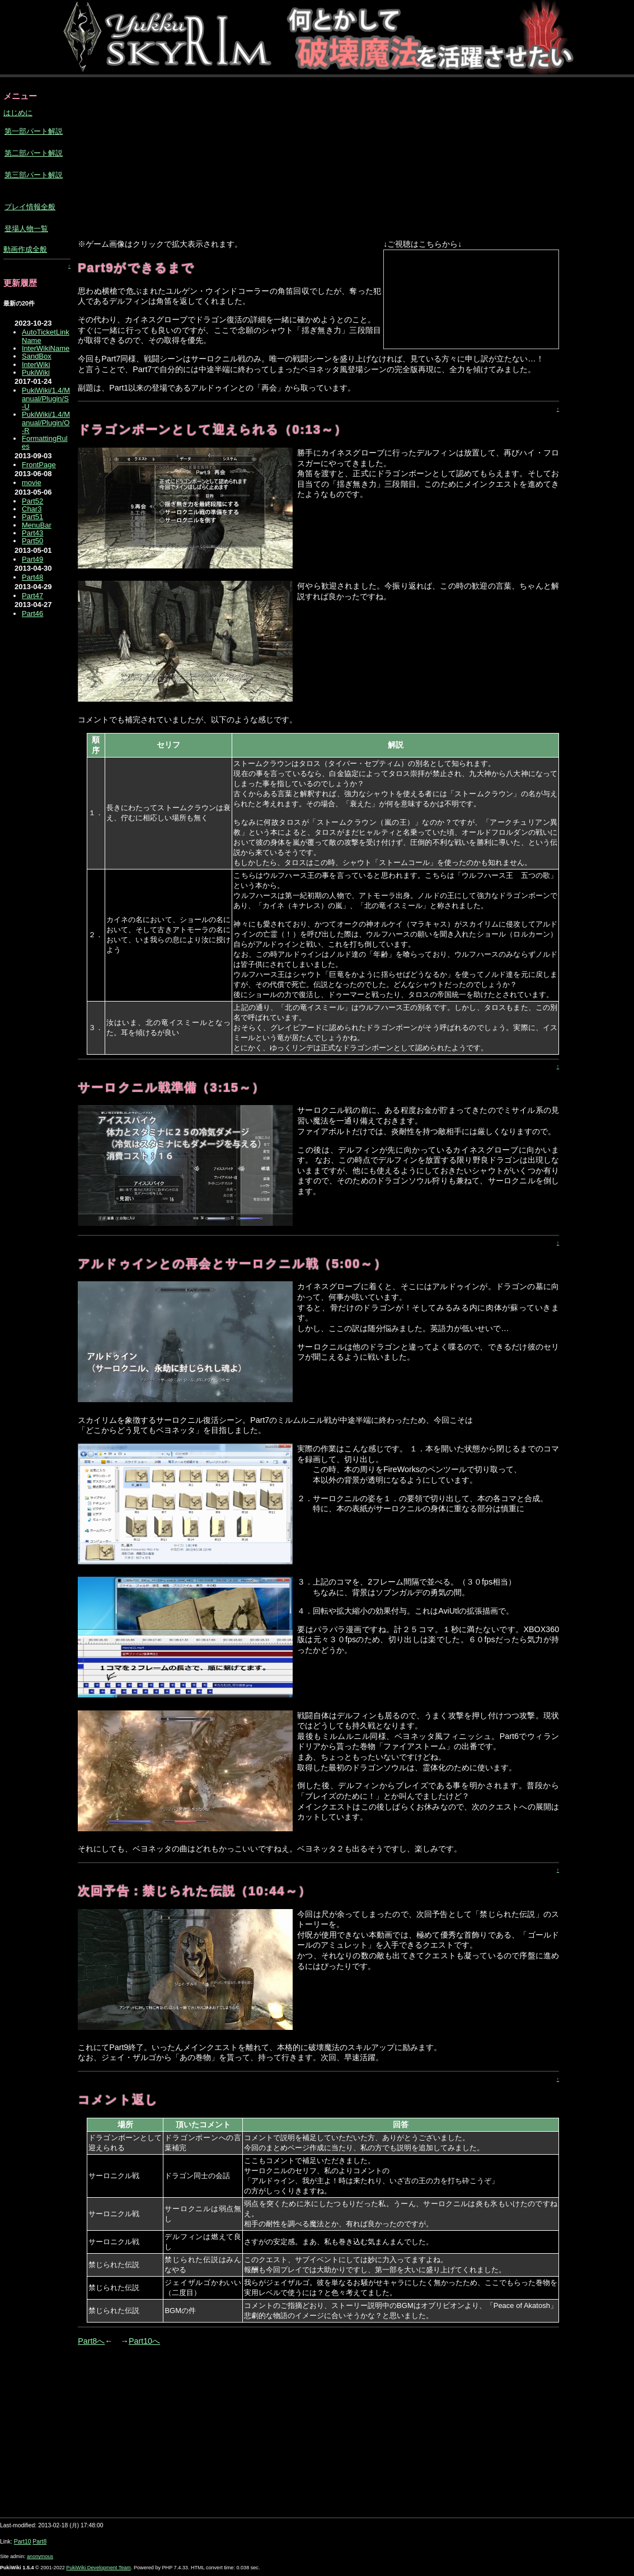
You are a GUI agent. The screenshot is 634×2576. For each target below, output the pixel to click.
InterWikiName (45, 348)
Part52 (32, 501)
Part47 (32, 595)
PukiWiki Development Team (98, 2567)
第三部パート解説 (33, 175)
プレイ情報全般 (29, 207)
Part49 (32, 559)
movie (31, 482)
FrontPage (39, 464)
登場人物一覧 (26, 228)
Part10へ (144, 2341)
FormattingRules (45, 442)
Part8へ (91, 2341)
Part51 (32, 517)
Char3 (31, 509)
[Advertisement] (253, 159)
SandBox (36, 356)
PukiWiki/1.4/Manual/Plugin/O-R (46, 422)
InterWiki (36, 364)
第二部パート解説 (33, 153)
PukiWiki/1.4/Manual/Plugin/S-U (46, 398)
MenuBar (36, 525)
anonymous (40, 2556)
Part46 (32, 613)
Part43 (32, 533)
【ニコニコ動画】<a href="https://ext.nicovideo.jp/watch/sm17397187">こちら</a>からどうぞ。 (471, 299)
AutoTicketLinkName (45, 336)
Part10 (22, 2542)
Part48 (32, 577)
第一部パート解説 (33, 131)
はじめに (17, 113)
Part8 (39, 2542)
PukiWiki (36, 372)
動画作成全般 (25, 249)
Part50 (32, 541)
